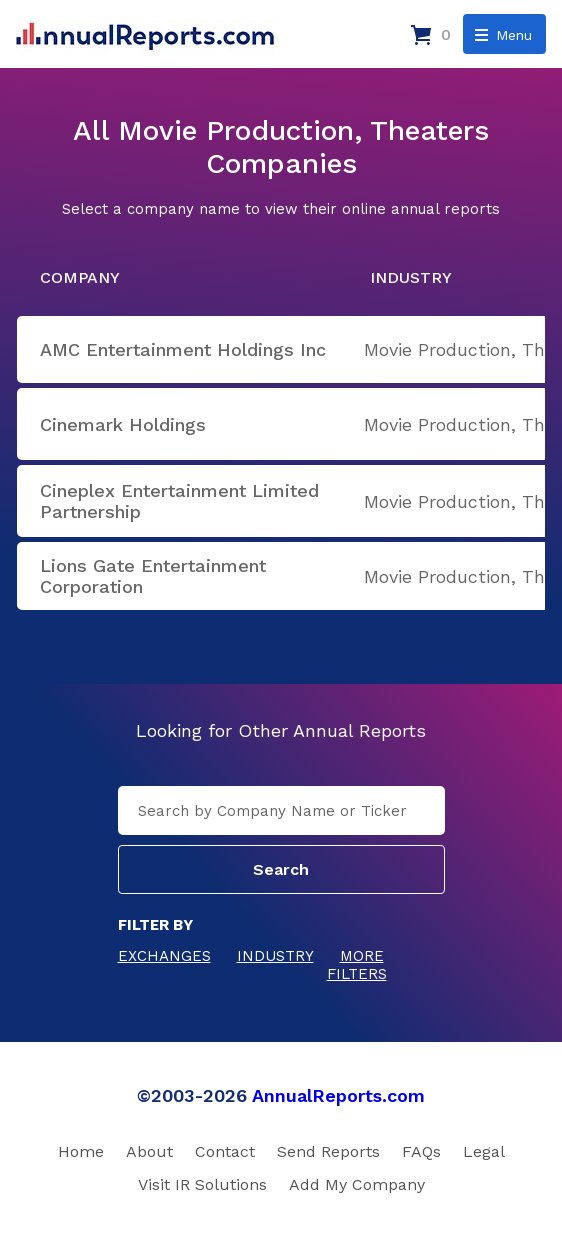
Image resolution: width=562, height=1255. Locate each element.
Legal (484, 1151)
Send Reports (328, 1151)
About (149, 1151)
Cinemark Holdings (123, 424)
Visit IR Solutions (202, 1184)
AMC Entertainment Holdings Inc (183, 349)
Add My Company (357, 1184)
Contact (225, 1151)
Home (81, 1151)
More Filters (357, 965)
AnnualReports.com (338, 1095)
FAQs (421, 1151)
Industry (275, 956)
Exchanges (164, 956)
